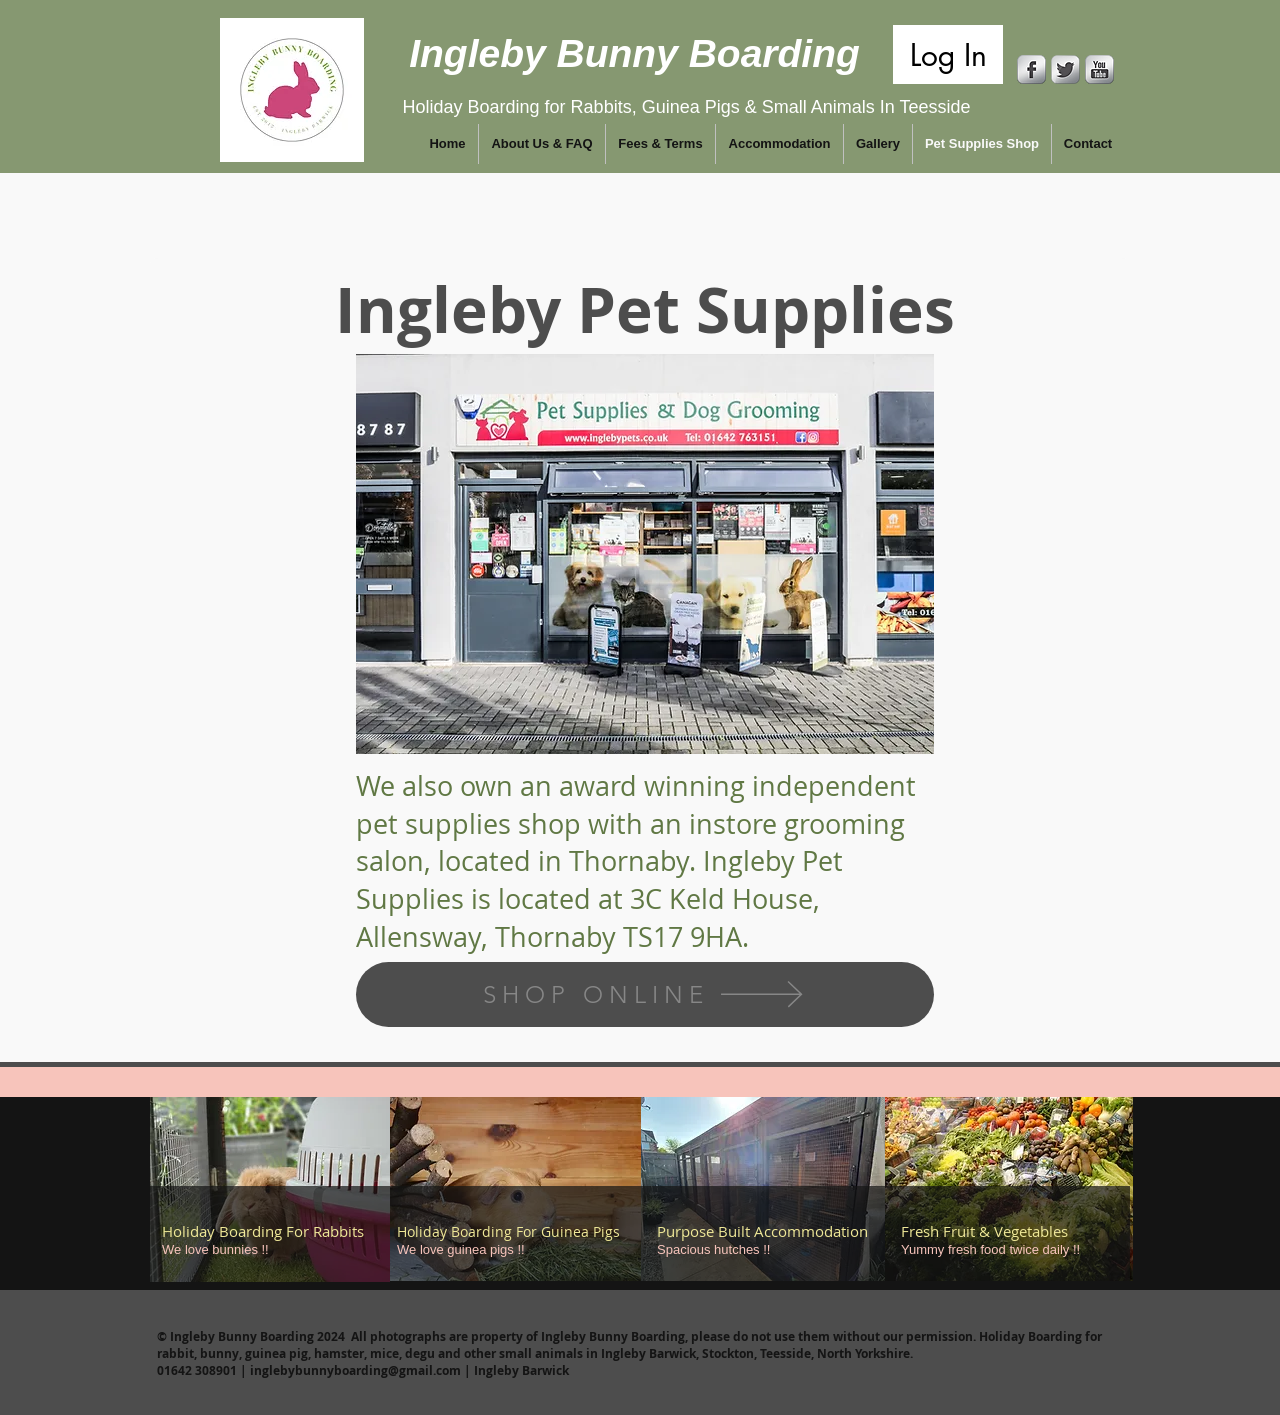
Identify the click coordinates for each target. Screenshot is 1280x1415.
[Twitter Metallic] (1065, 69)
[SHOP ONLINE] (645, 994)
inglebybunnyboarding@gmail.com (355, 1370)
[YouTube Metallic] (1099, 69)
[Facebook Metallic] (1031, 69)
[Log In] (948, 54)
